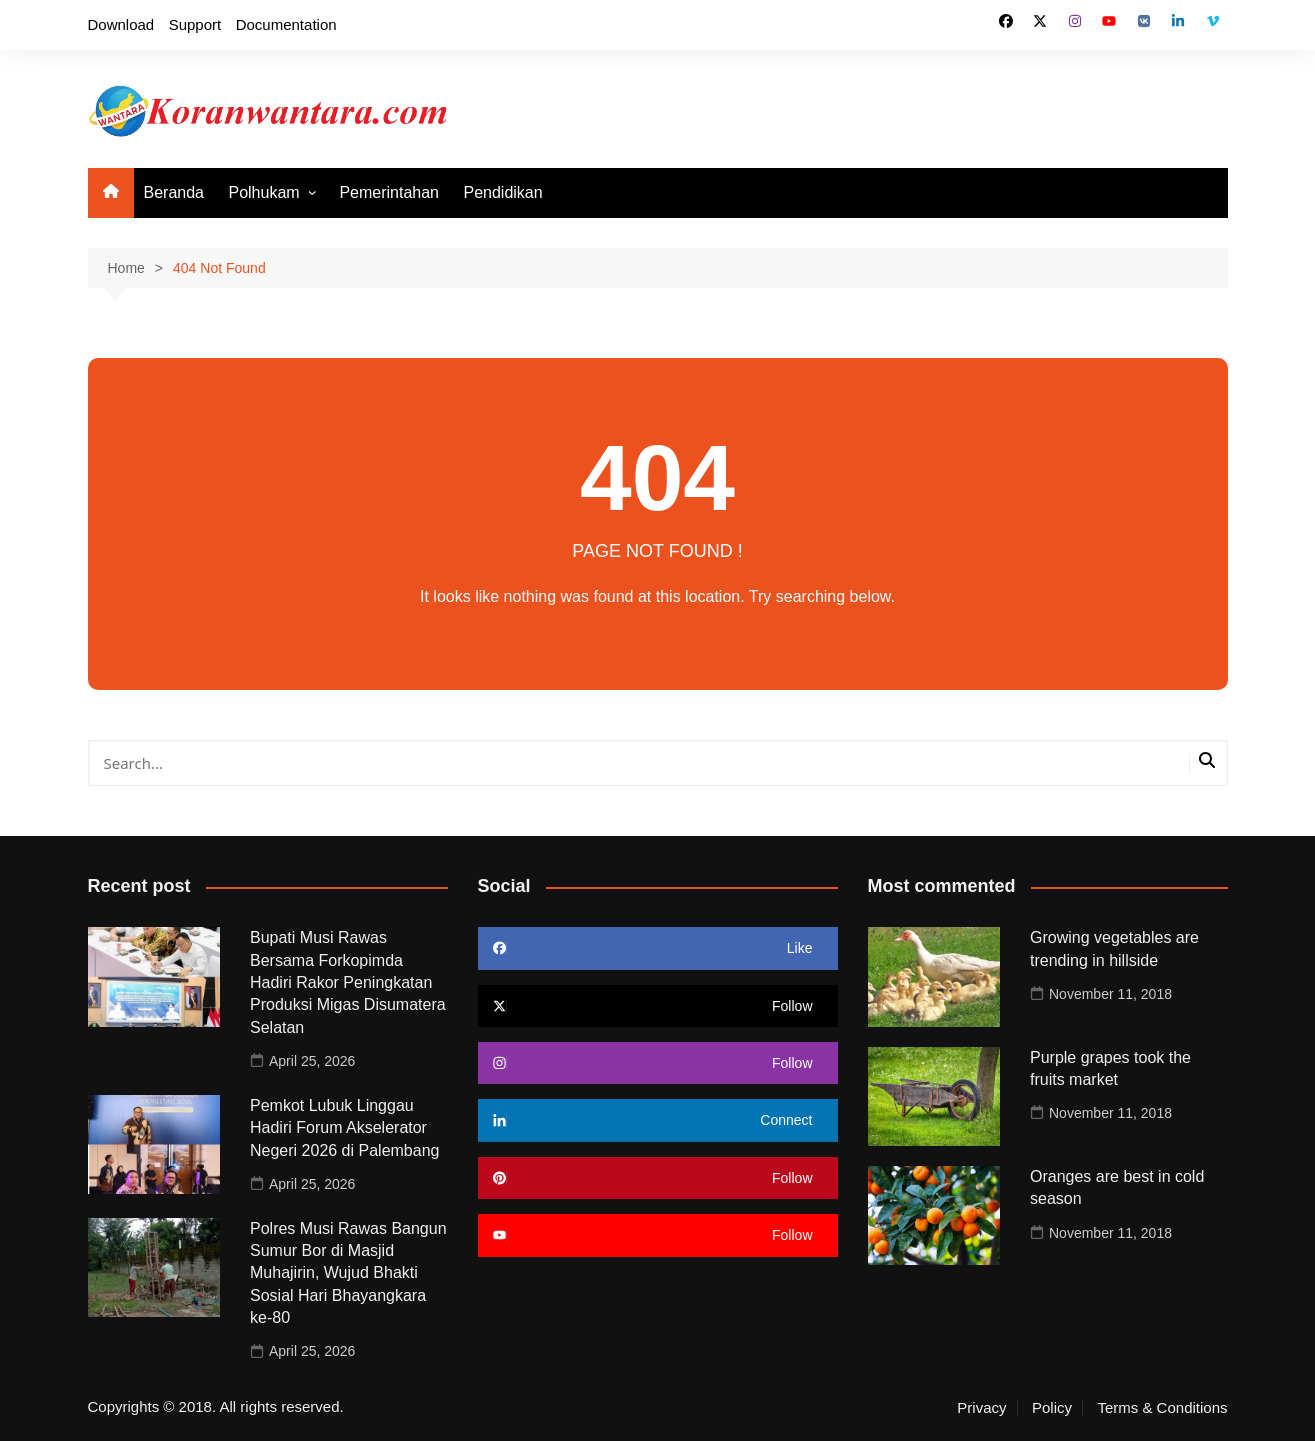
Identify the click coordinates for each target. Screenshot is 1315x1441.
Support (195, 24)
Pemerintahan (389, 192)
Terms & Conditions (1162, 1408)
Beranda (174, 192)
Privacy (981, 1408)
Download (121, 24)
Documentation (286, 24)
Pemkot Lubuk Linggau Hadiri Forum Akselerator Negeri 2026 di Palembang (344, 1128)
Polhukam (263, 192)
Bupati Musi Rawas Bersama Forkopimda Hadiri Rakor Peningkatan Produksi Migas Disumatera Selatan (348, 982)
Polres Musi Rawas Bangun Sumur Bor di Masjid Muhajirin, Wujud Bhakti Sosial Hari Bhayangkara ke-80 (348, 1273)
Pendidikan (502, 192)
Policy (1052, 1408)
